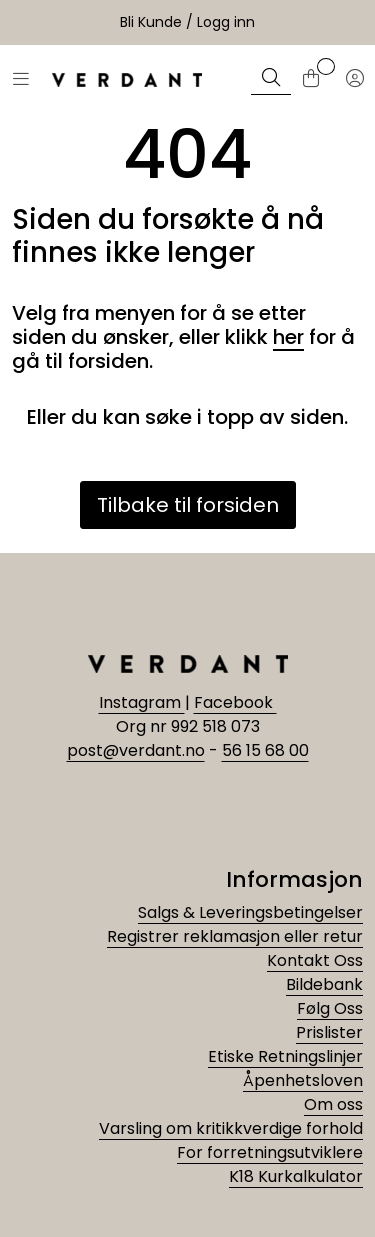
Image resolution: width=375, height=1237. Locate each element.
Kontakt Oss (315, 960)
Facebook (235, 702)
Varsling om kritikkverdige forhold (231, 1128)
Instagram (142, 702)
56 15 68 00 (265, 750)
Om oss (333, 1104)
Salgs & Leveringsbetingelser (250, 912)
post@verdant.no (136, 750)
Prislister (329, 1032)
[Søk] (271, 80)
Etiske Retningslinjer (285, 1056)
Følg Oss (330, 1008)
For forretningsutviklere (270, 1152)
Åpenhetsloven (303, 1080)
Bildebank (324, 984)
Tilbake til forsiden (188, 505)
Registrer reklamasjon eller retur (235, 936)
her (288, 337)
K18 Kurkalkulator (296, 1176)
